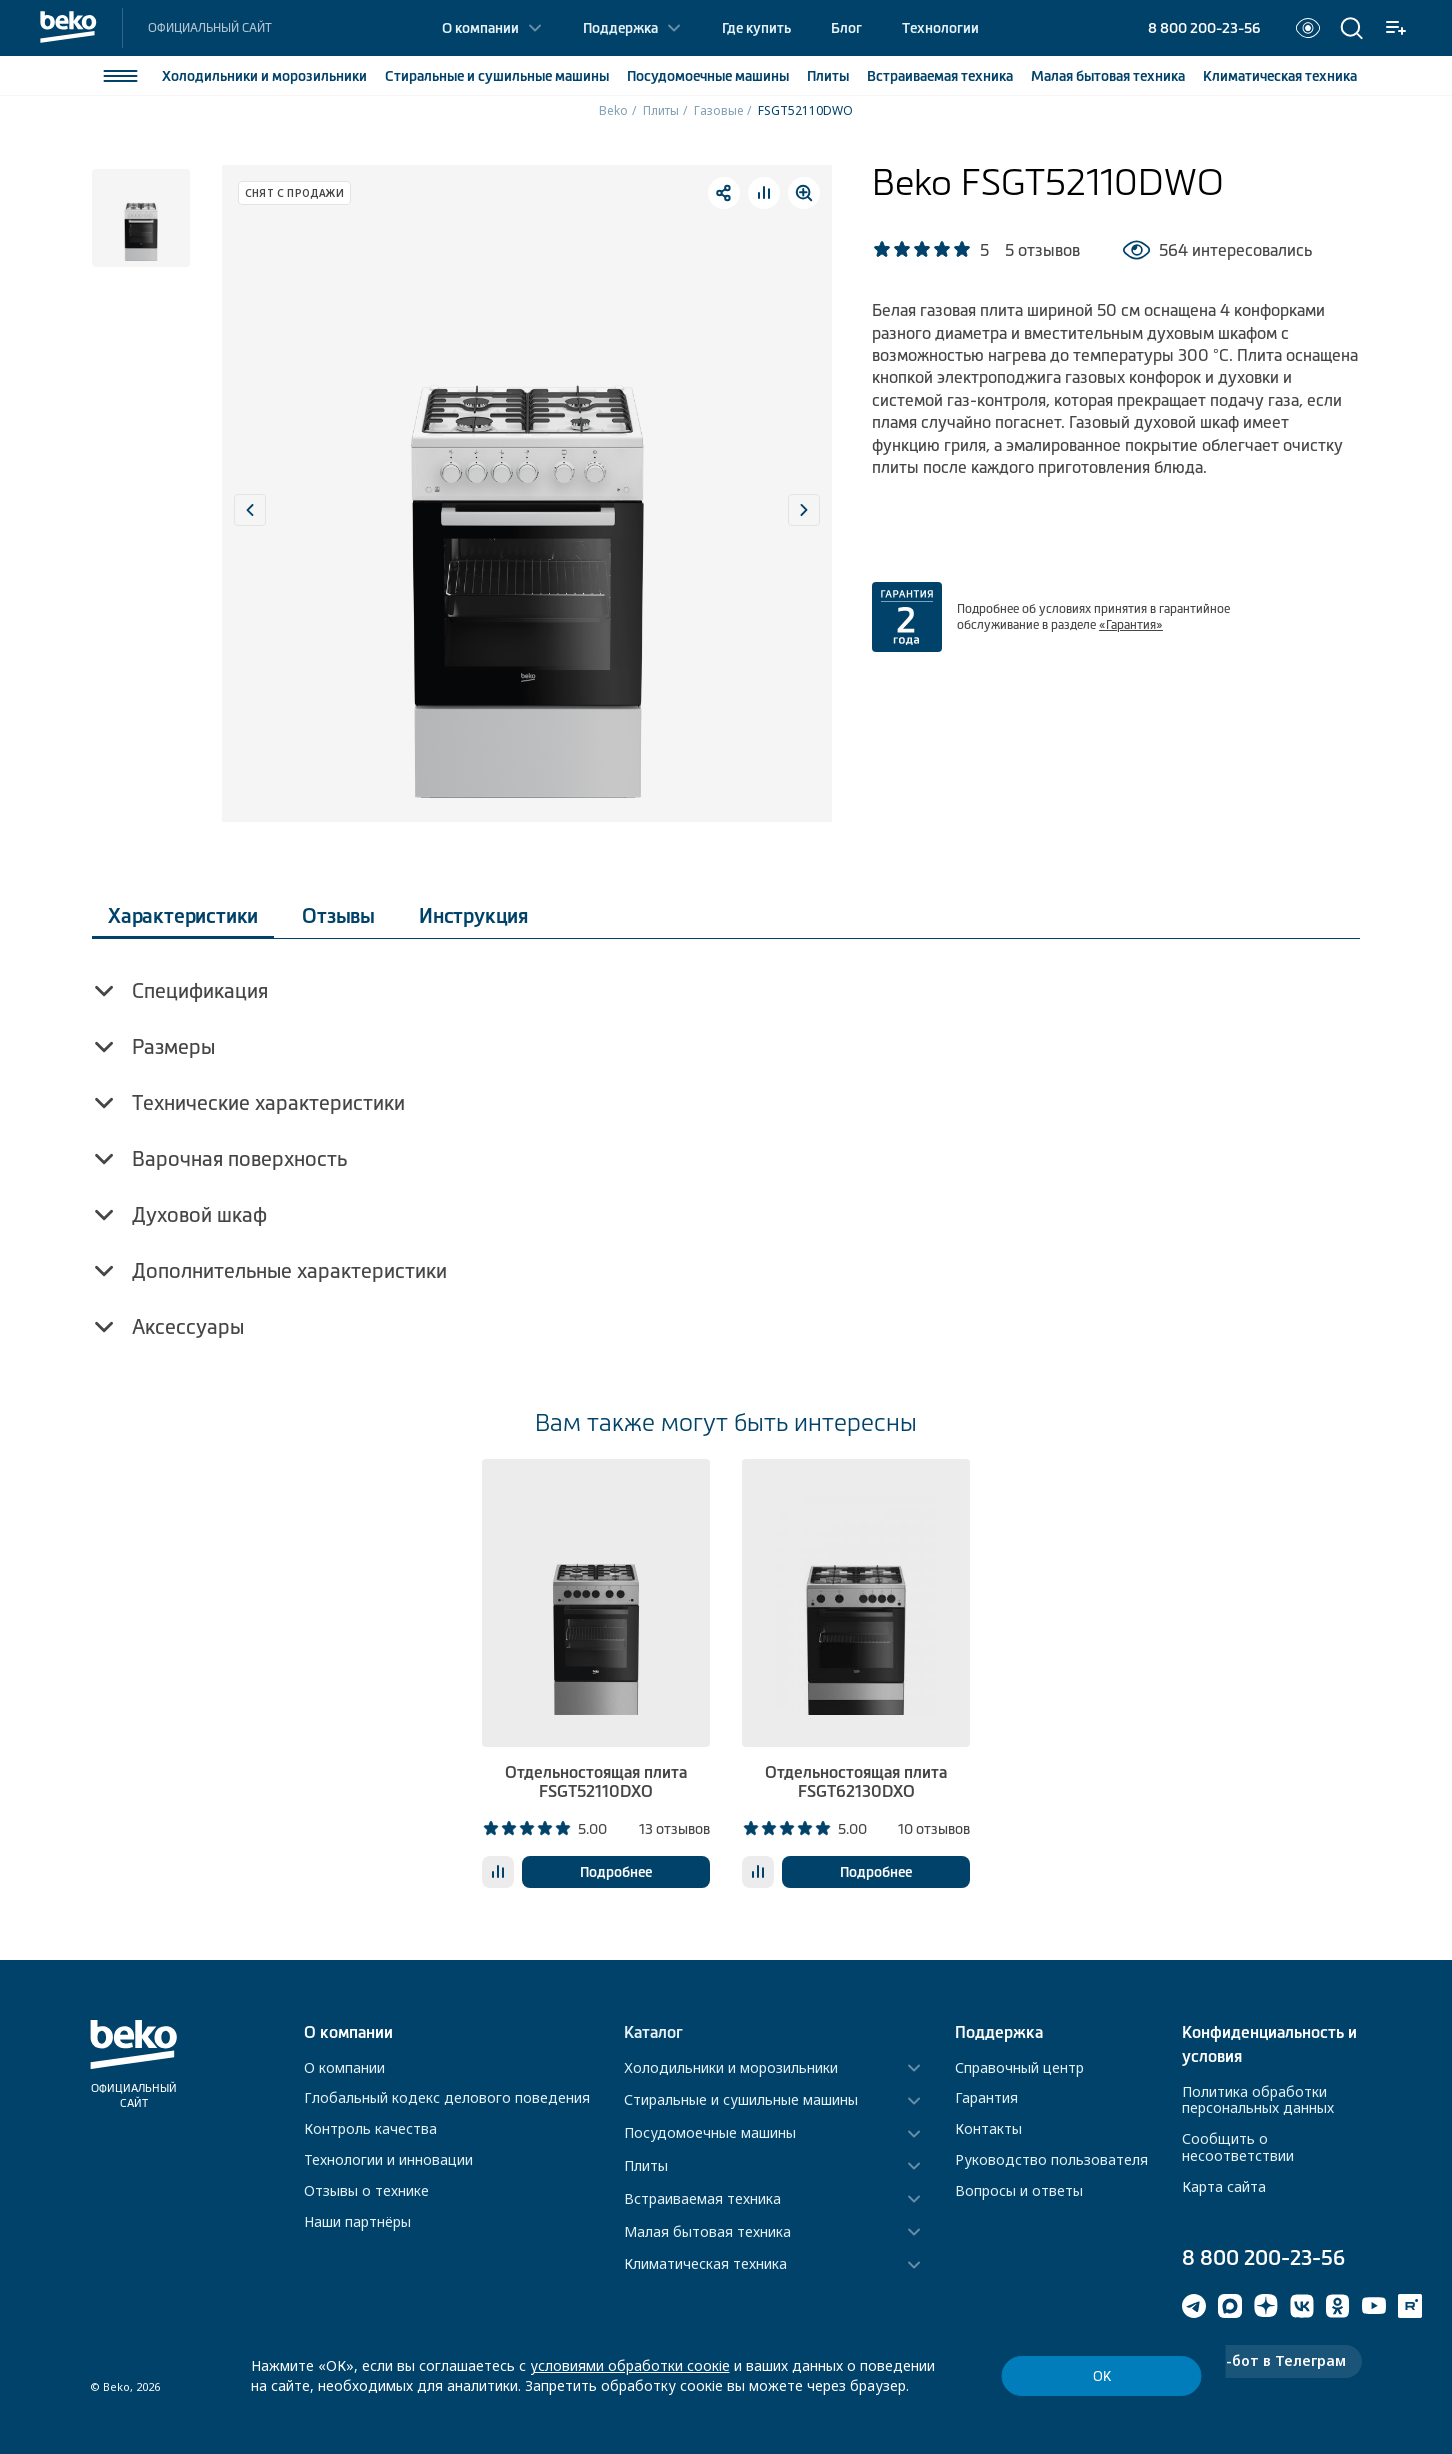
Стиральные (497, 76)
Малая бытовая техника (707, 2232)
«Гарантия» (1131, 625)
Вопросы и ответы (1019, 2190)
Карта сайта (1224, 2186)
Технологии (940, 28)
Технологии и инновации (388, 2159)
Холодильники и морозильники (731, 2068)
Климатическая (1280, 76)
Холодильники (264, 76)
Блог (846, 28)
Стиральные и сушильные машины (741, 2100)
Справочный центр (1019, 2067)
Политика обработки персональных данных (1258, 2100)
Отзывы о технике (366, 2190)
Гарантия (986, 2097)
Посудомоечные (708, 76)
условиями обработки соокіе (630, 2365)
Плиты (828, 76)
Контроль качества (370, 2128)
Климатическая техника (705, 2264)
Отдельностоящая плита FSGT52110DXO (596, 1781)
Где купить (756, 28)
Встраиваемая (940, 76)
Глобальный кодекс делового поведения (447, 2097)
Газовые (718, 110)
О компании (480, 28)
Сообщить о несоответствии (1238, 2147)
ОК (1102, 2376)
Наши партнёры (357, 2221)
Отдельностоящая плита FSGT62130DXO (856, 1781)
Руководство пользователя (1051, 2159)
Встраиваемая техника (702, 2199)
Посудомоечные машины (710, 2133)
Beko (613, 110)
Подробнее (616, 1872)
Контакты (988, 2128)
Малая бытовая (1108, 76)
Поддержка (620, 28)
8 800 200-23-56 (1204, 28)
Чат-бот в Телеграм (1272, 2360)
